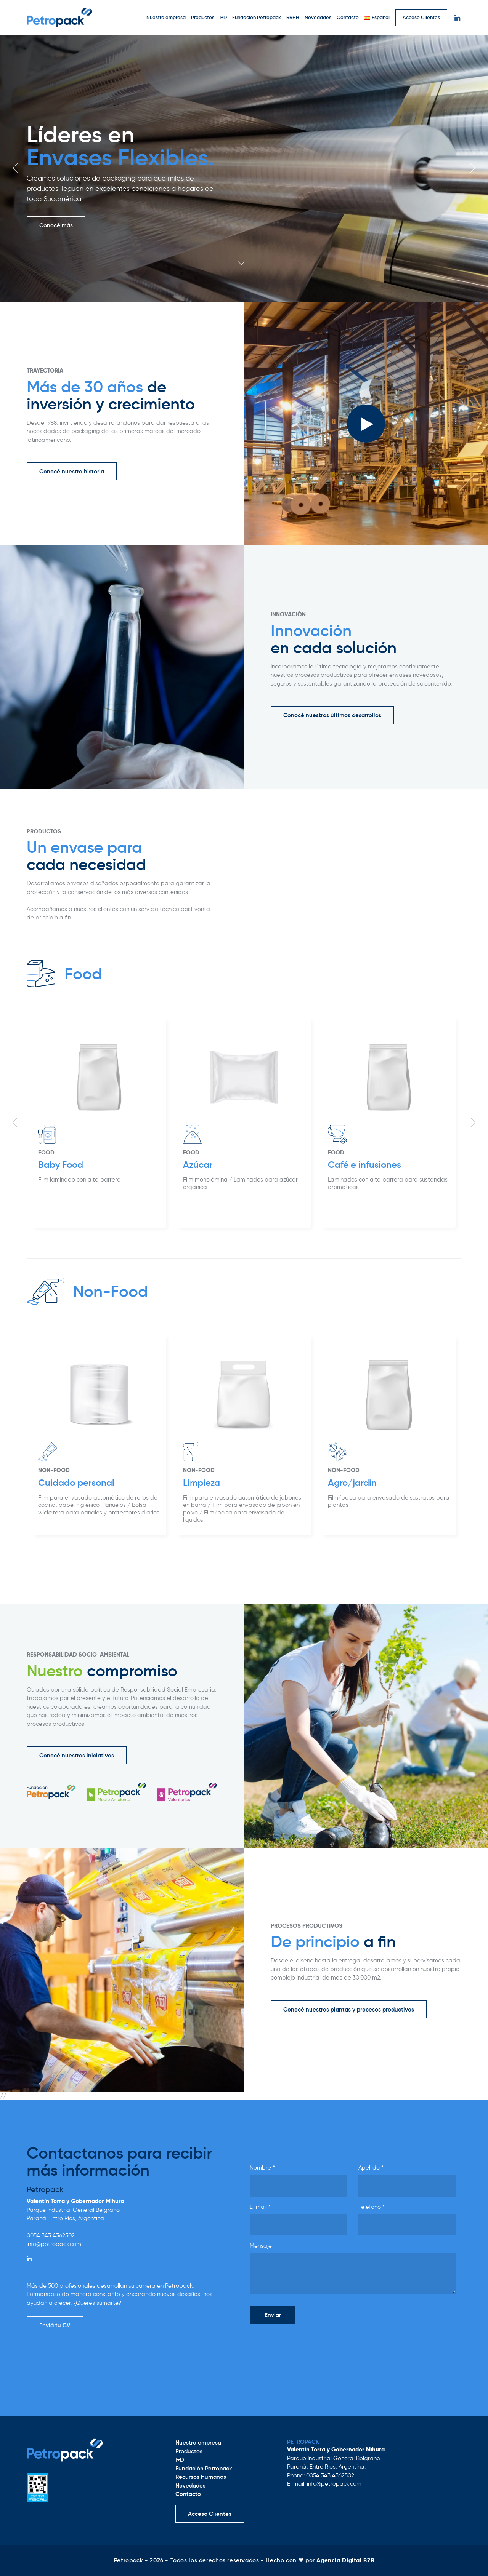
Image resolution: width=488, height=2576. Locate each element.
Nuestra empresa (166, 17)
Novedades (318, 17)
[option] (244, 168)
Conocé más (56, 225)
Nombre (262, 2167)
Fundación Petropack (256, 17)
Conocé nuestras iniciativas (76, 1755)
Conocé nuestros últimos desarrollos (332, 715)
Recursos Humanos (200, 2476)
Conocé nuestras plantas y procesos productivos (348, 2009)
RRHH (292, 17)
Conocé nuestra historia (71, 471)
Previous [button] (15, 168)
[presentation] (308, 2345)
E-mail (260, 2206)
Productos (202, 17)
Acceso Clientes (421, 17)
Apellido (371, 2167)
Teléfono (371, 2206)
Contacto (348, 17)
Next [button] (472, 168)
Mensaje (261, 2245)
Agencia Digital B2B (345, 2560)
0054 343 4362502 (51, 2235)
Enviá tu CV (55, 2325)
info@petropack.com (54, 2244)
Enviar (273, 2315)
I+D (223, 17)
